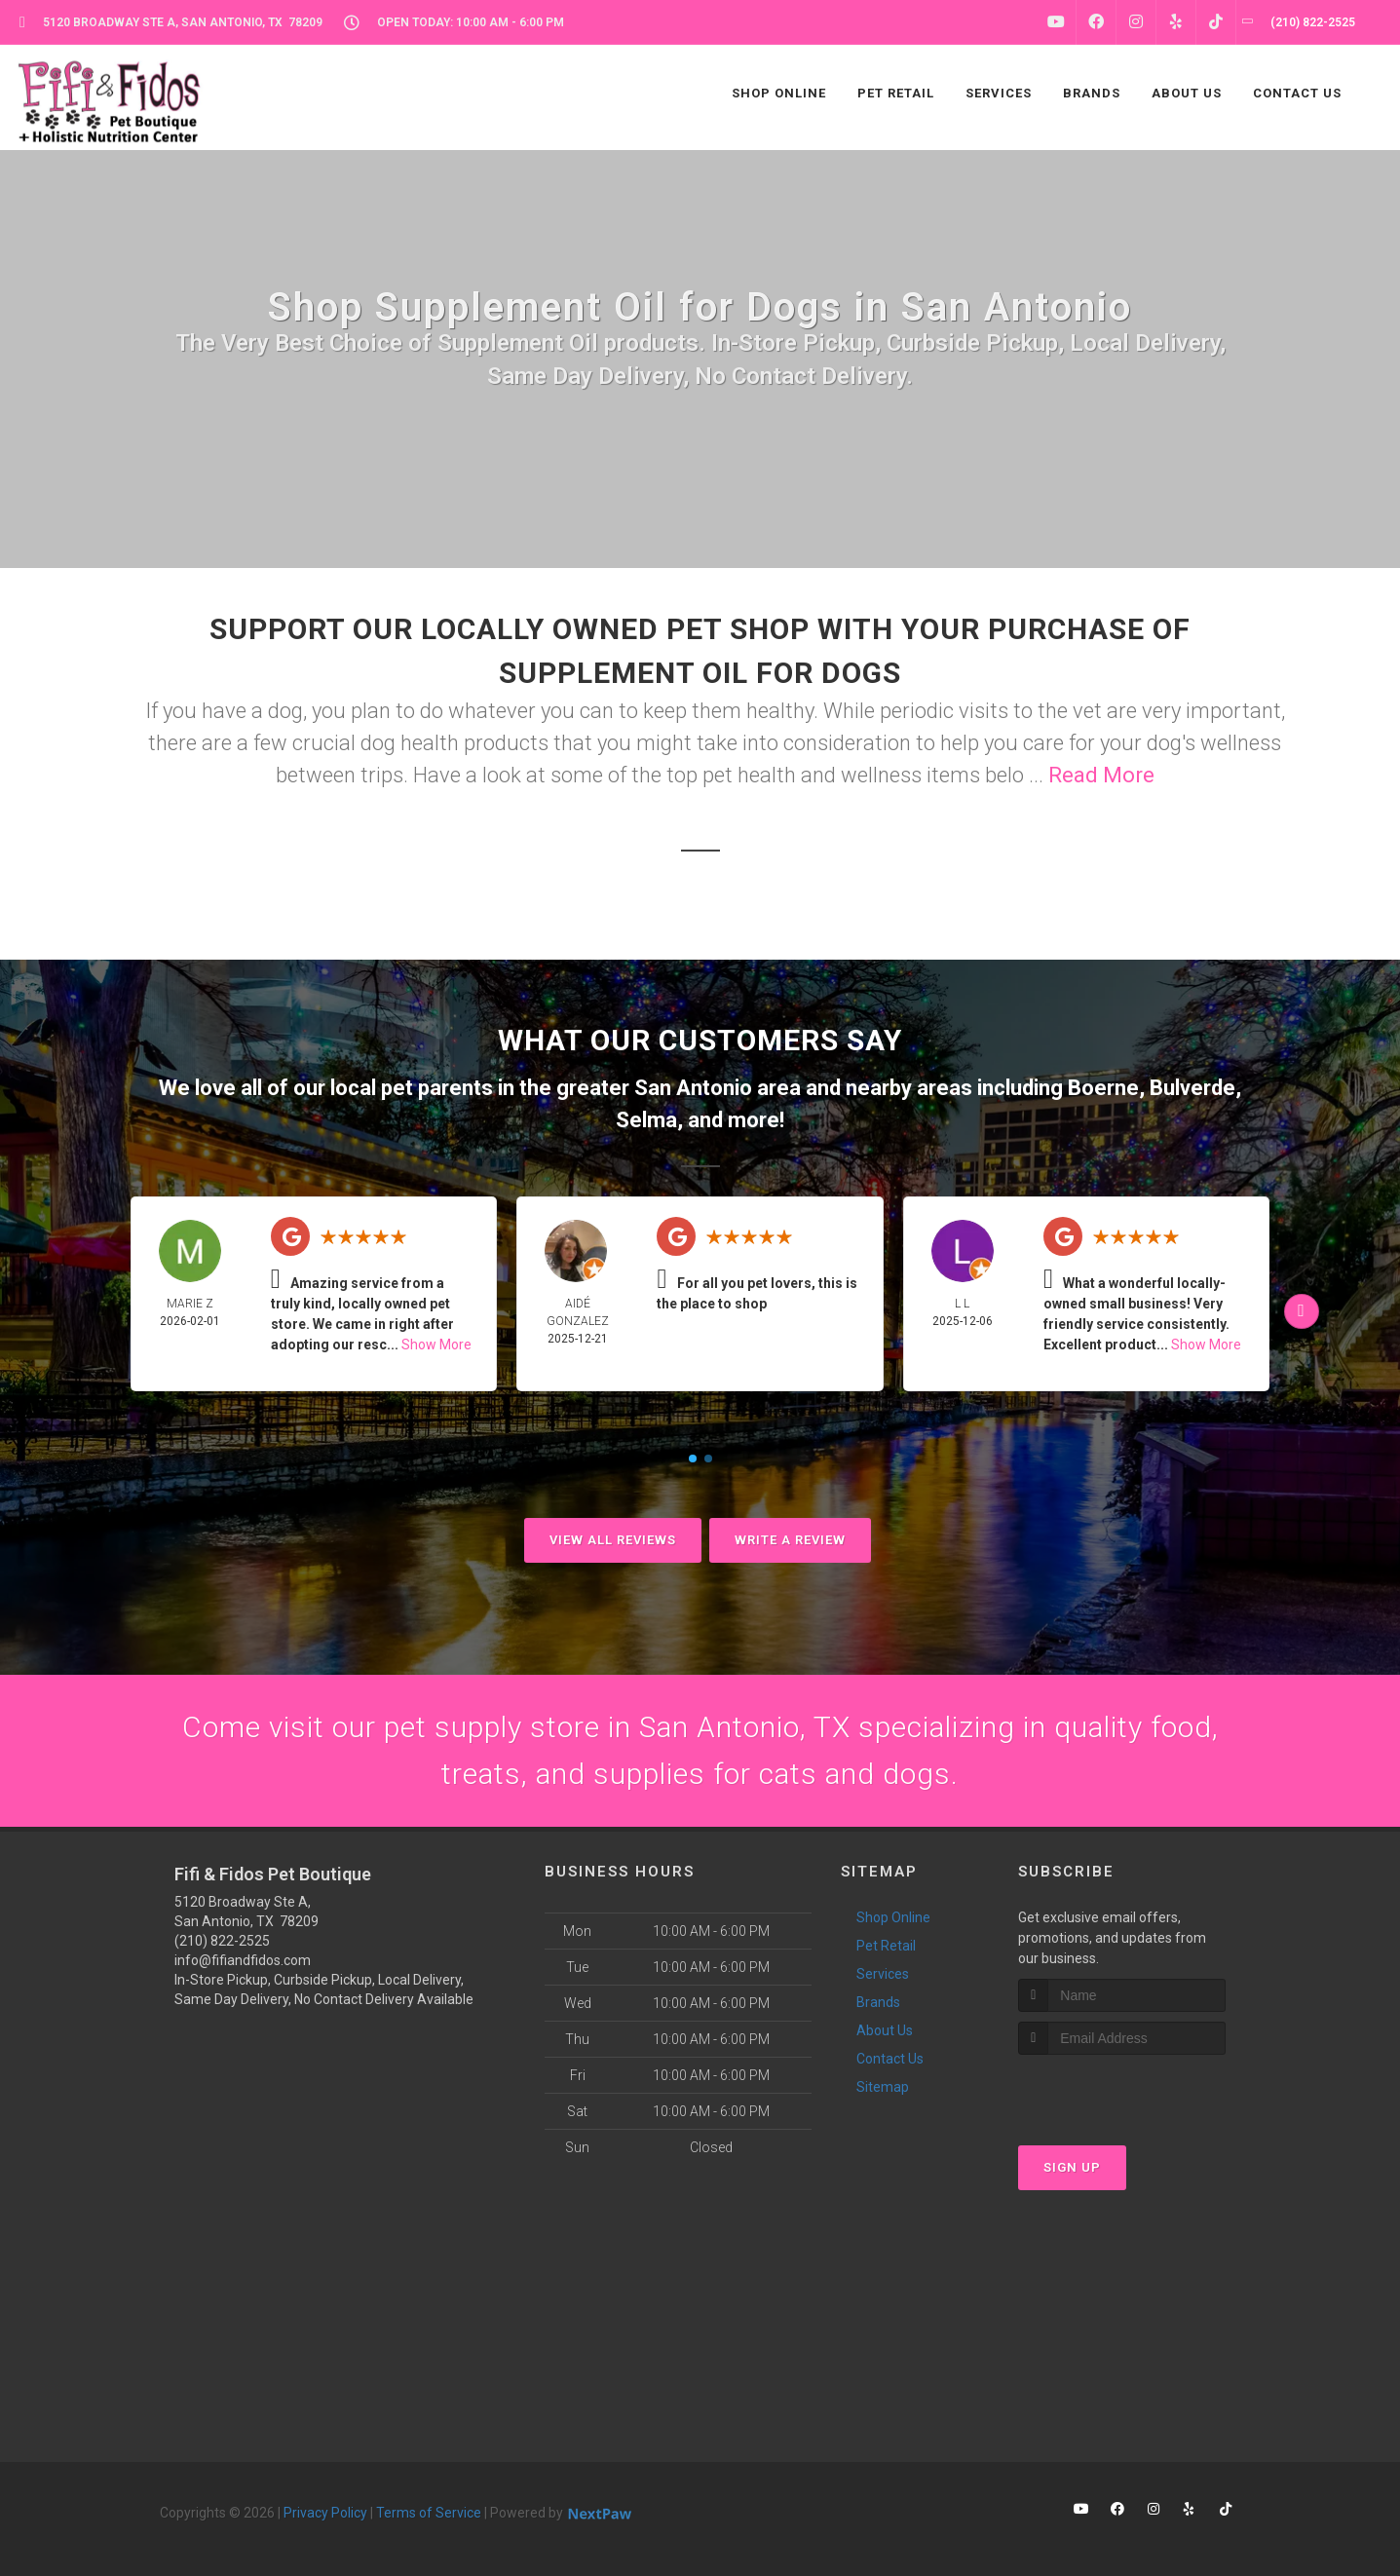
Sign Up (1072, 2167)
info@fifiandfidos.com (242, 1960)
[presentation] (1122, 2091)
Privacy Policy (325, 2512)
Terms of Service (428, 2512)
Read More (1101, 775)
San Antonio (693, 1088)
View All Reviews (612, 1540)
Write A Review (790, 1540)
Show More (436, 1344)
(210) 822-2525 (222, 1941)
